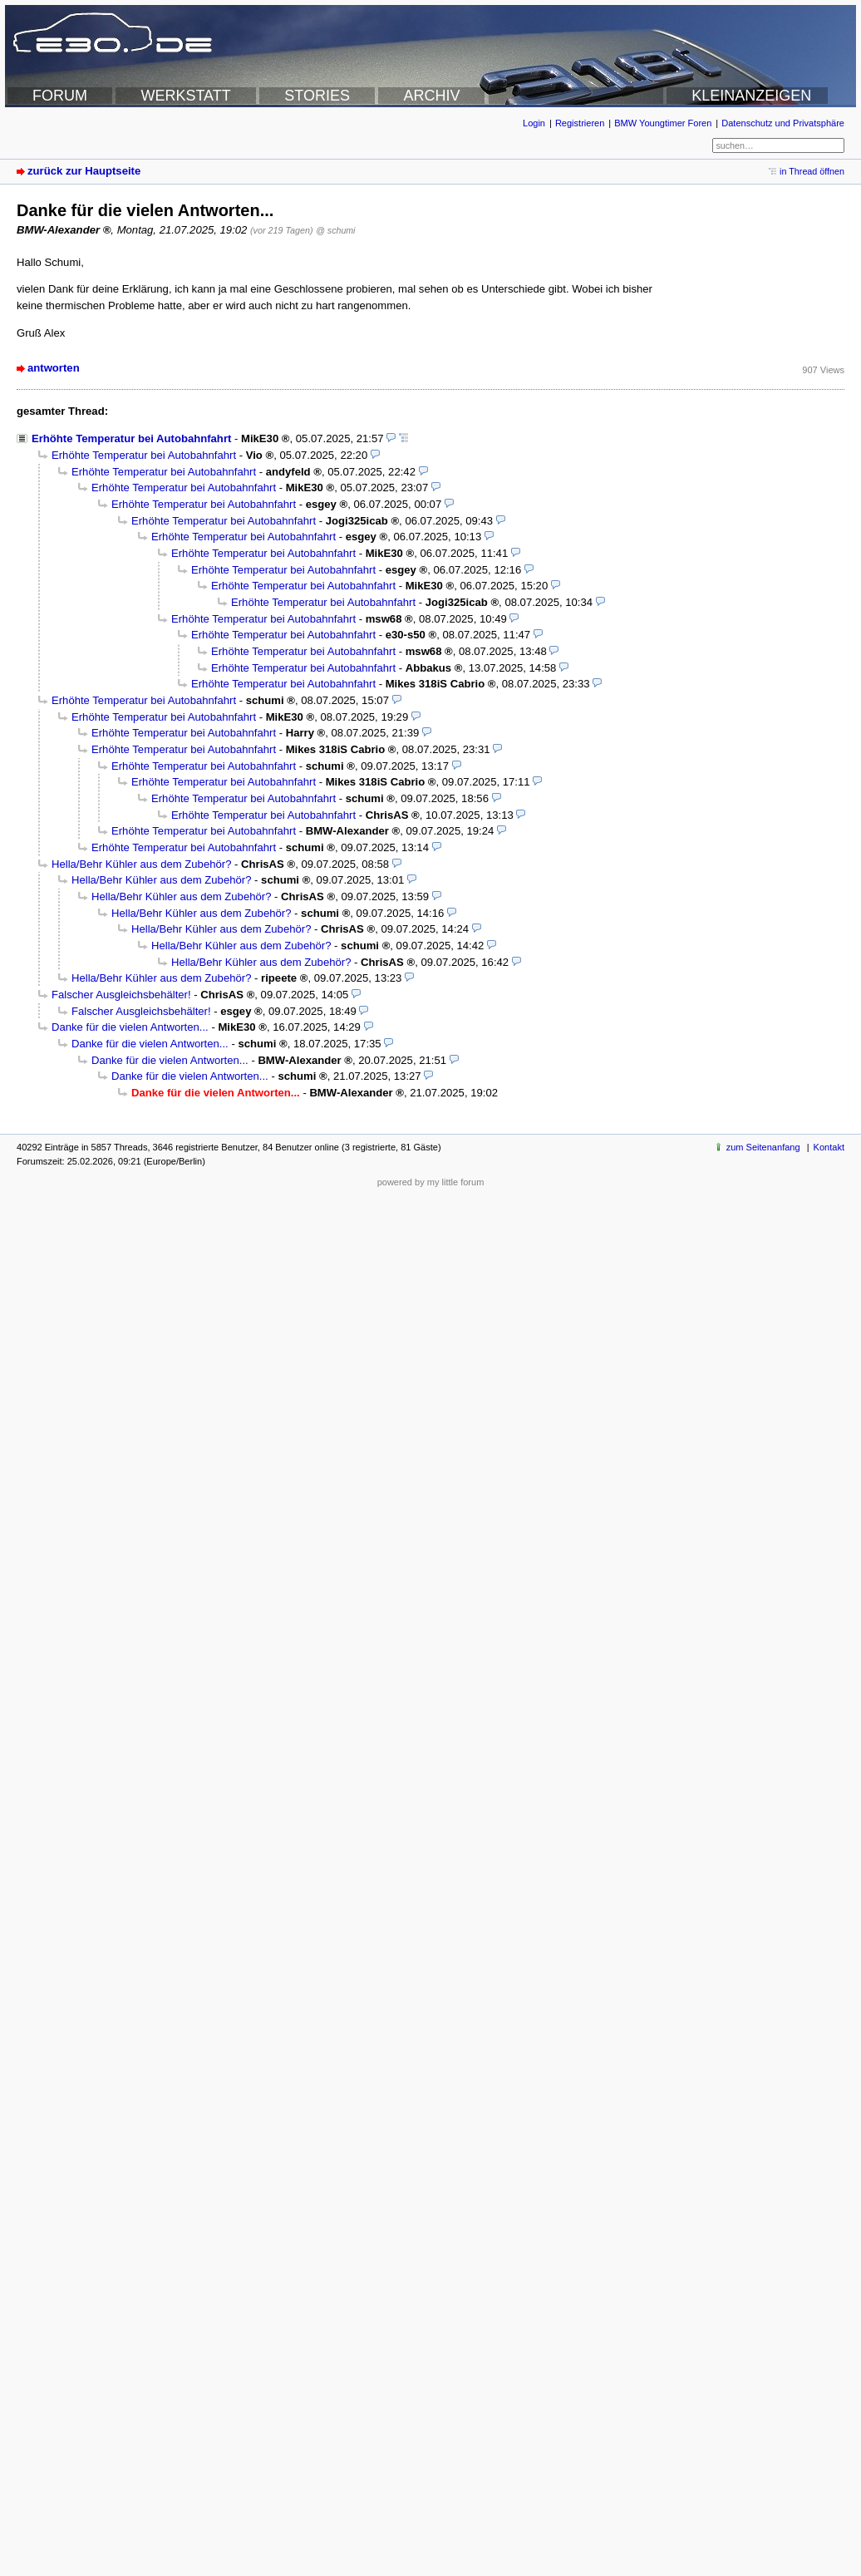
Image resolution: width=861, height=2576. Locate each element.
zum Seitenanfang (763, 1147)
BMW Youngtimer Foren (662, 123)
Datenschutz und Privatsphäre (782, 123)
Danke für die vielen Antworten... (130, 1027)
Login (534, 123)
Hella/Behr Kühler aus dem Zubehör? (141, 864)
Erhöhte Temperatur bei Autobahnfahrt (131, 438)
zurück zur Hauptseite (83, 171)
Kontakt (829, 1147)
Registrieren (579, 123)
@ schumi (335, 230)
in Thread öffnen (812, 171)
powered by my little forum (431, 1182)
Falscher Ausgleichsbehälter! (121, 994)
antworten (53, 368)
